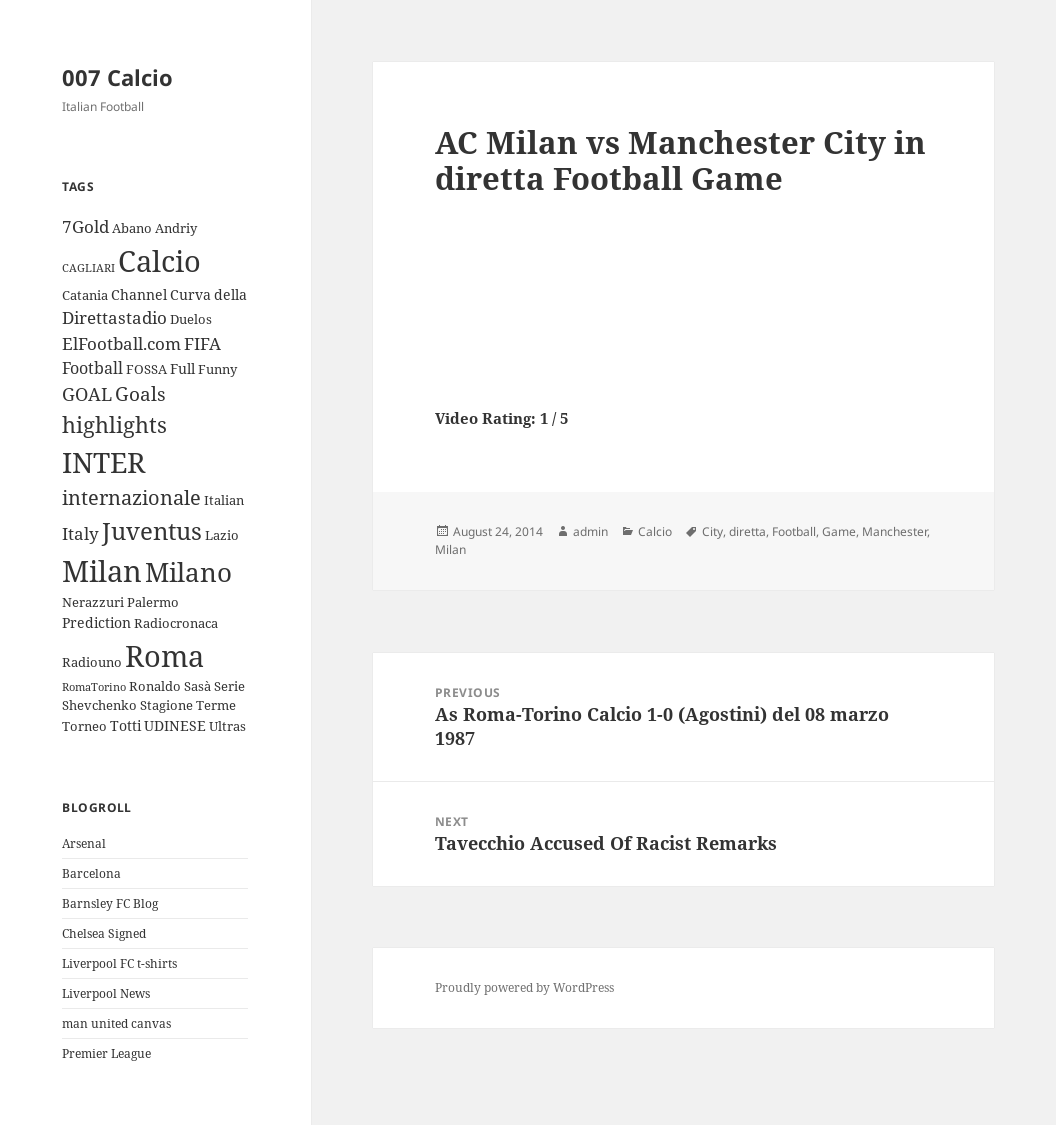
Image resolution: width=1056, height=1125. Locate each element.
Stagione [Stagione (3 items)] (166, 705)
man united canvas (116, 1023)
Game (839, 531)
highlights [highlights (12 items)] (114, 424)
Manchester (894, 531)
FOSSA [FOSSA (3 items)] (146, 369)
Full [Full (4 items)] (182, 368)
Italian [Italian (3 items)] (224, 500)
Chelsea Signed (104, 933)
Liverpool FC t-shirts (119, 963)
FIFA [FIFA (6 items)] (202, 343)
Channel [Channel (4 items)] (139, 294)
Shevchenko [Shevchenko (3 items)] (99, 705)
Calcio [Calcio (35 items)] (159, 261)
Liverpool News (106, 993)
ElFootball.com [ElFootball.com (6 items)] (121, 343)
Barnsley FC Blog (110, 903)
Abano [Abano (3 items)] (132, 228)
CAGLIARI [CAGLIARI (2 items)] (88, 268)
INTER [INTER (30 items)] (103, 462)
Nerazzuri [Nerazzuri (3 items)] (93, 602)
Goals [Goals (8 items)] (140, 394)
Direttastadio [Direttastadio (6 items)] (114, 317)
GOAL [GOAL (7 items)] (87, 394)
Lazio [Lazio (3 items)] (222, 535)
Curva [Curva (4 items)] (190, 294)
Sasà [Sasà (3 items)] (197, 686)
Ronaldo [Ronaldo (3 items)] (155, 686)
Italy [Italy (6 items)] (80, 533)
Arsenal (84, 843)
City (712, 531)
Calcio (655, 531)
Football (794, 531)
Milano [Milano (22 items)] (188, 572)
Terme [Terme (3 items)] (216, 705)
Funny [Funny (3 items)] (217, 369)
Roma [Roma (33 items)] (164, 655)
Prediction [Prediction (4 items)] (96, 622)
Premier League (106, 1053)
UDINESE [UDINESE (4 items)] (175, 725)
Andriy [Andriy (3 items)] (176, 228)
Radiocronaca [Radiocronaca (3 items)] (176, 623)
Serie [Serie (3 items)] (229, 686)
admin (590, 531)
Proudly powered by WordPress (524, 987)
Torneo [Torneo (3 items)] (84, 726)
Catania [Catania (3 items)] (85, 295)
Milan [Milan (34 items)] (102, 570)
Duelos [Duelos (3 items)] (191, 319)
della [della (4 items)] (230, 294)
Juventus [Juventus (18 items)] (152, 530)
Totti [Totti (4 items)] (125, 725)
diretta (747, 531)
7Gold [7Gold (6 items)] (85, 226)
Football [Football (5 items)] (92, 368)
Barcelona (91, 873)
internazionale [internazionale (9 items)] (131, 497)
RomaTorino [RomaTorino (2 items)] (94, 687)
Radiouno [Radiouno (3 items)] (92, 662)
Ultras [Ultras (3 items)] (227, 726)
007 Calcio (117, 77)
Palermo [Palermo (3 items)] (153, 602)
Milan (450, 549)
